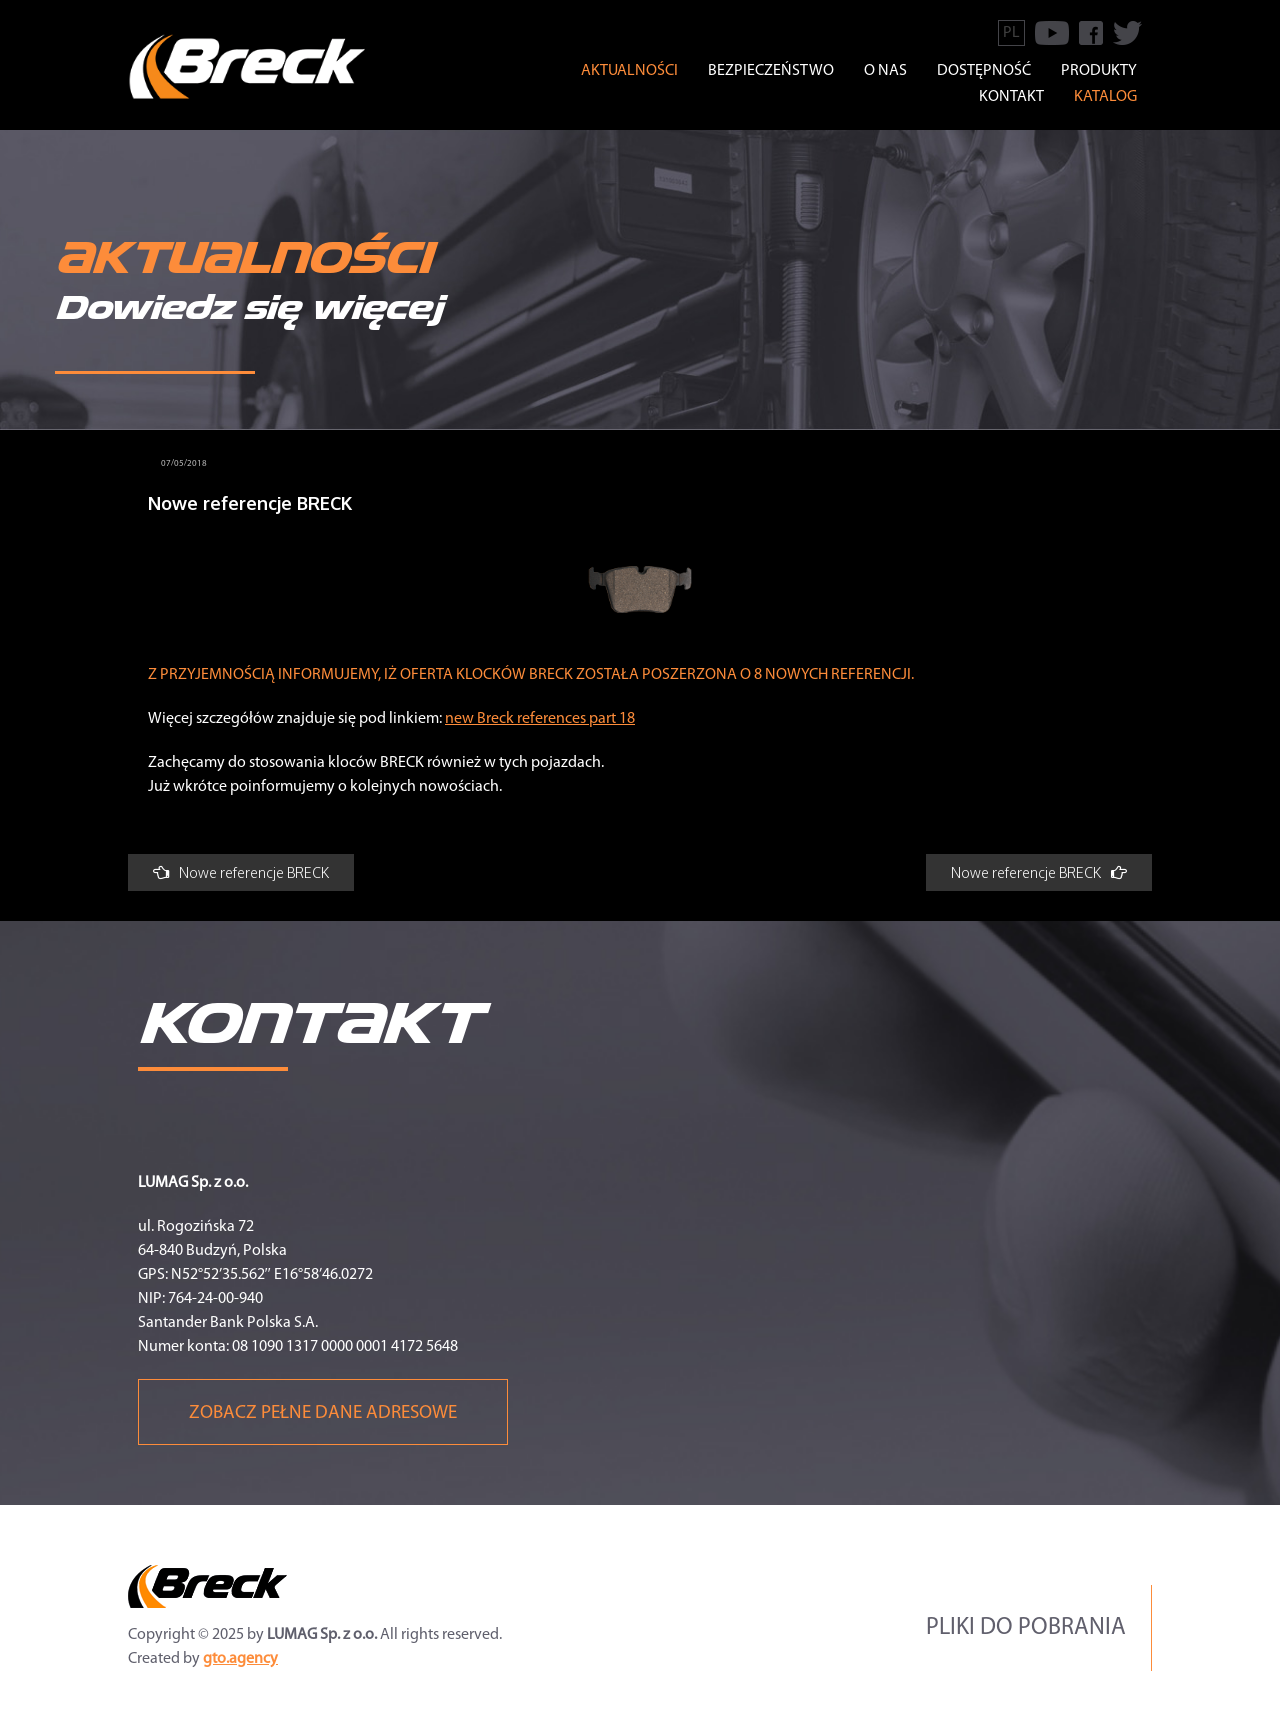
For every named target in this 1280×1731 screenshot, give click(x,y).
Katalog (1105, 97)
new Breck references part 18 (540, 719)
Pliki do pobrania (1026, 1628)
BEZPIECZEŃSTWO (771, 71)
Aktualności (629, 71)
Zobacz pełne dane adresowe (323, 1413)
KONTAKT (1011, 97)
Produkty (1099, 71)
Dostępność (984, 71)
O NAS (885, 71)
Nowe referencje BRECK (241, 872)
